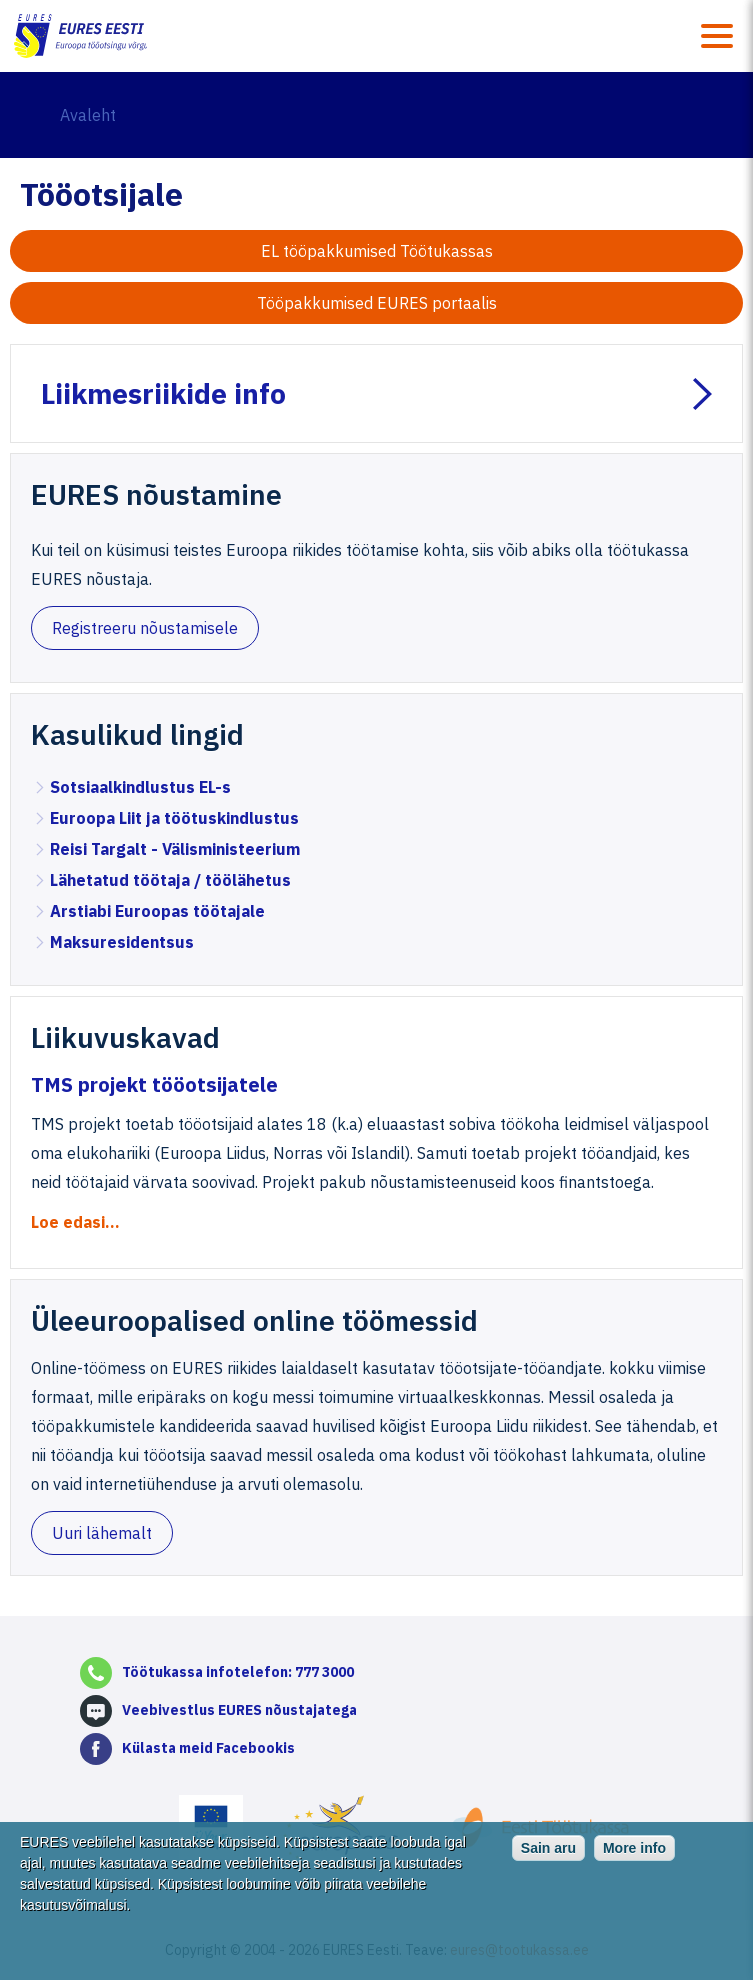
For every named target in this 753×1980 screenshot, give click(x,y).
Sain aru (548, 1863)
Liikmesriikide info (163, 393)
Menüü (717, 36)
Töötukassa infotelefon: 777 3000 (238, 1672)
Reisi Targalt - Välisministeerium (175, 849)
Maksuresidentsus (122, 942)
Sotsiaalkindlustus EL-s (140, 787)
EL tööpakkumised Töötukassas (377, 251)
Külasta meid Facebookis (208, 1748)
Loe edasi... (75, 1222)
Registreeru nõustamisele (145, 628)
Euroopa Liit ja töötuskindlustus (174, 818)
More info (634, 1863)
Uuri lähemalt (102, 1533)
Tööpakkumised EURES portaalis (377, 303)
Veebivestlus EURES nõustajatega (239, 1710)
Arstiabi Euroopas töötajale (157, 911)
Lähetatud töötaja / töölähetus (170, 880)
